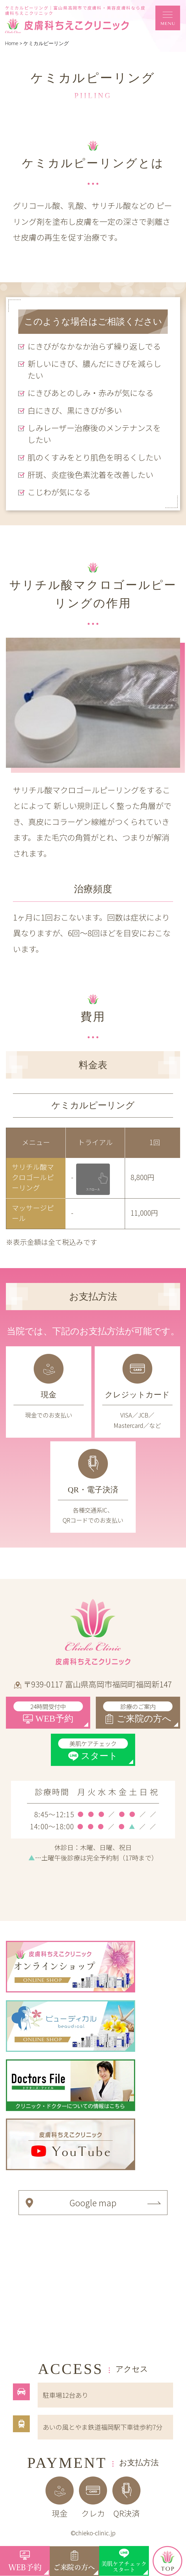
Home (11, 43)
